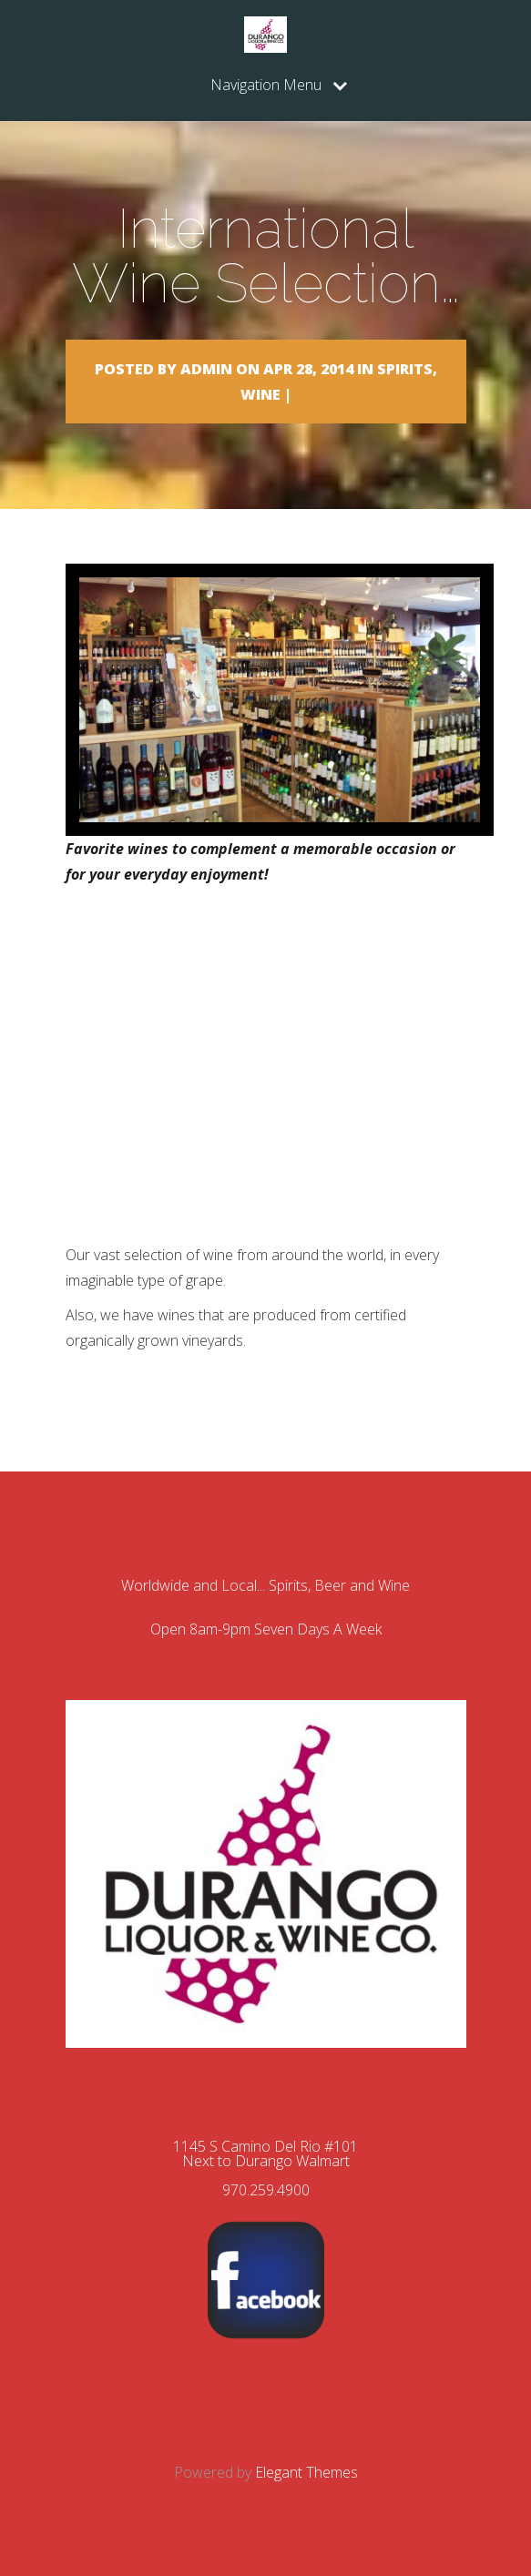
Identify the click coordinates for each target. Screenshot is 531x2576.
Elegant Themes (306, 2472)
